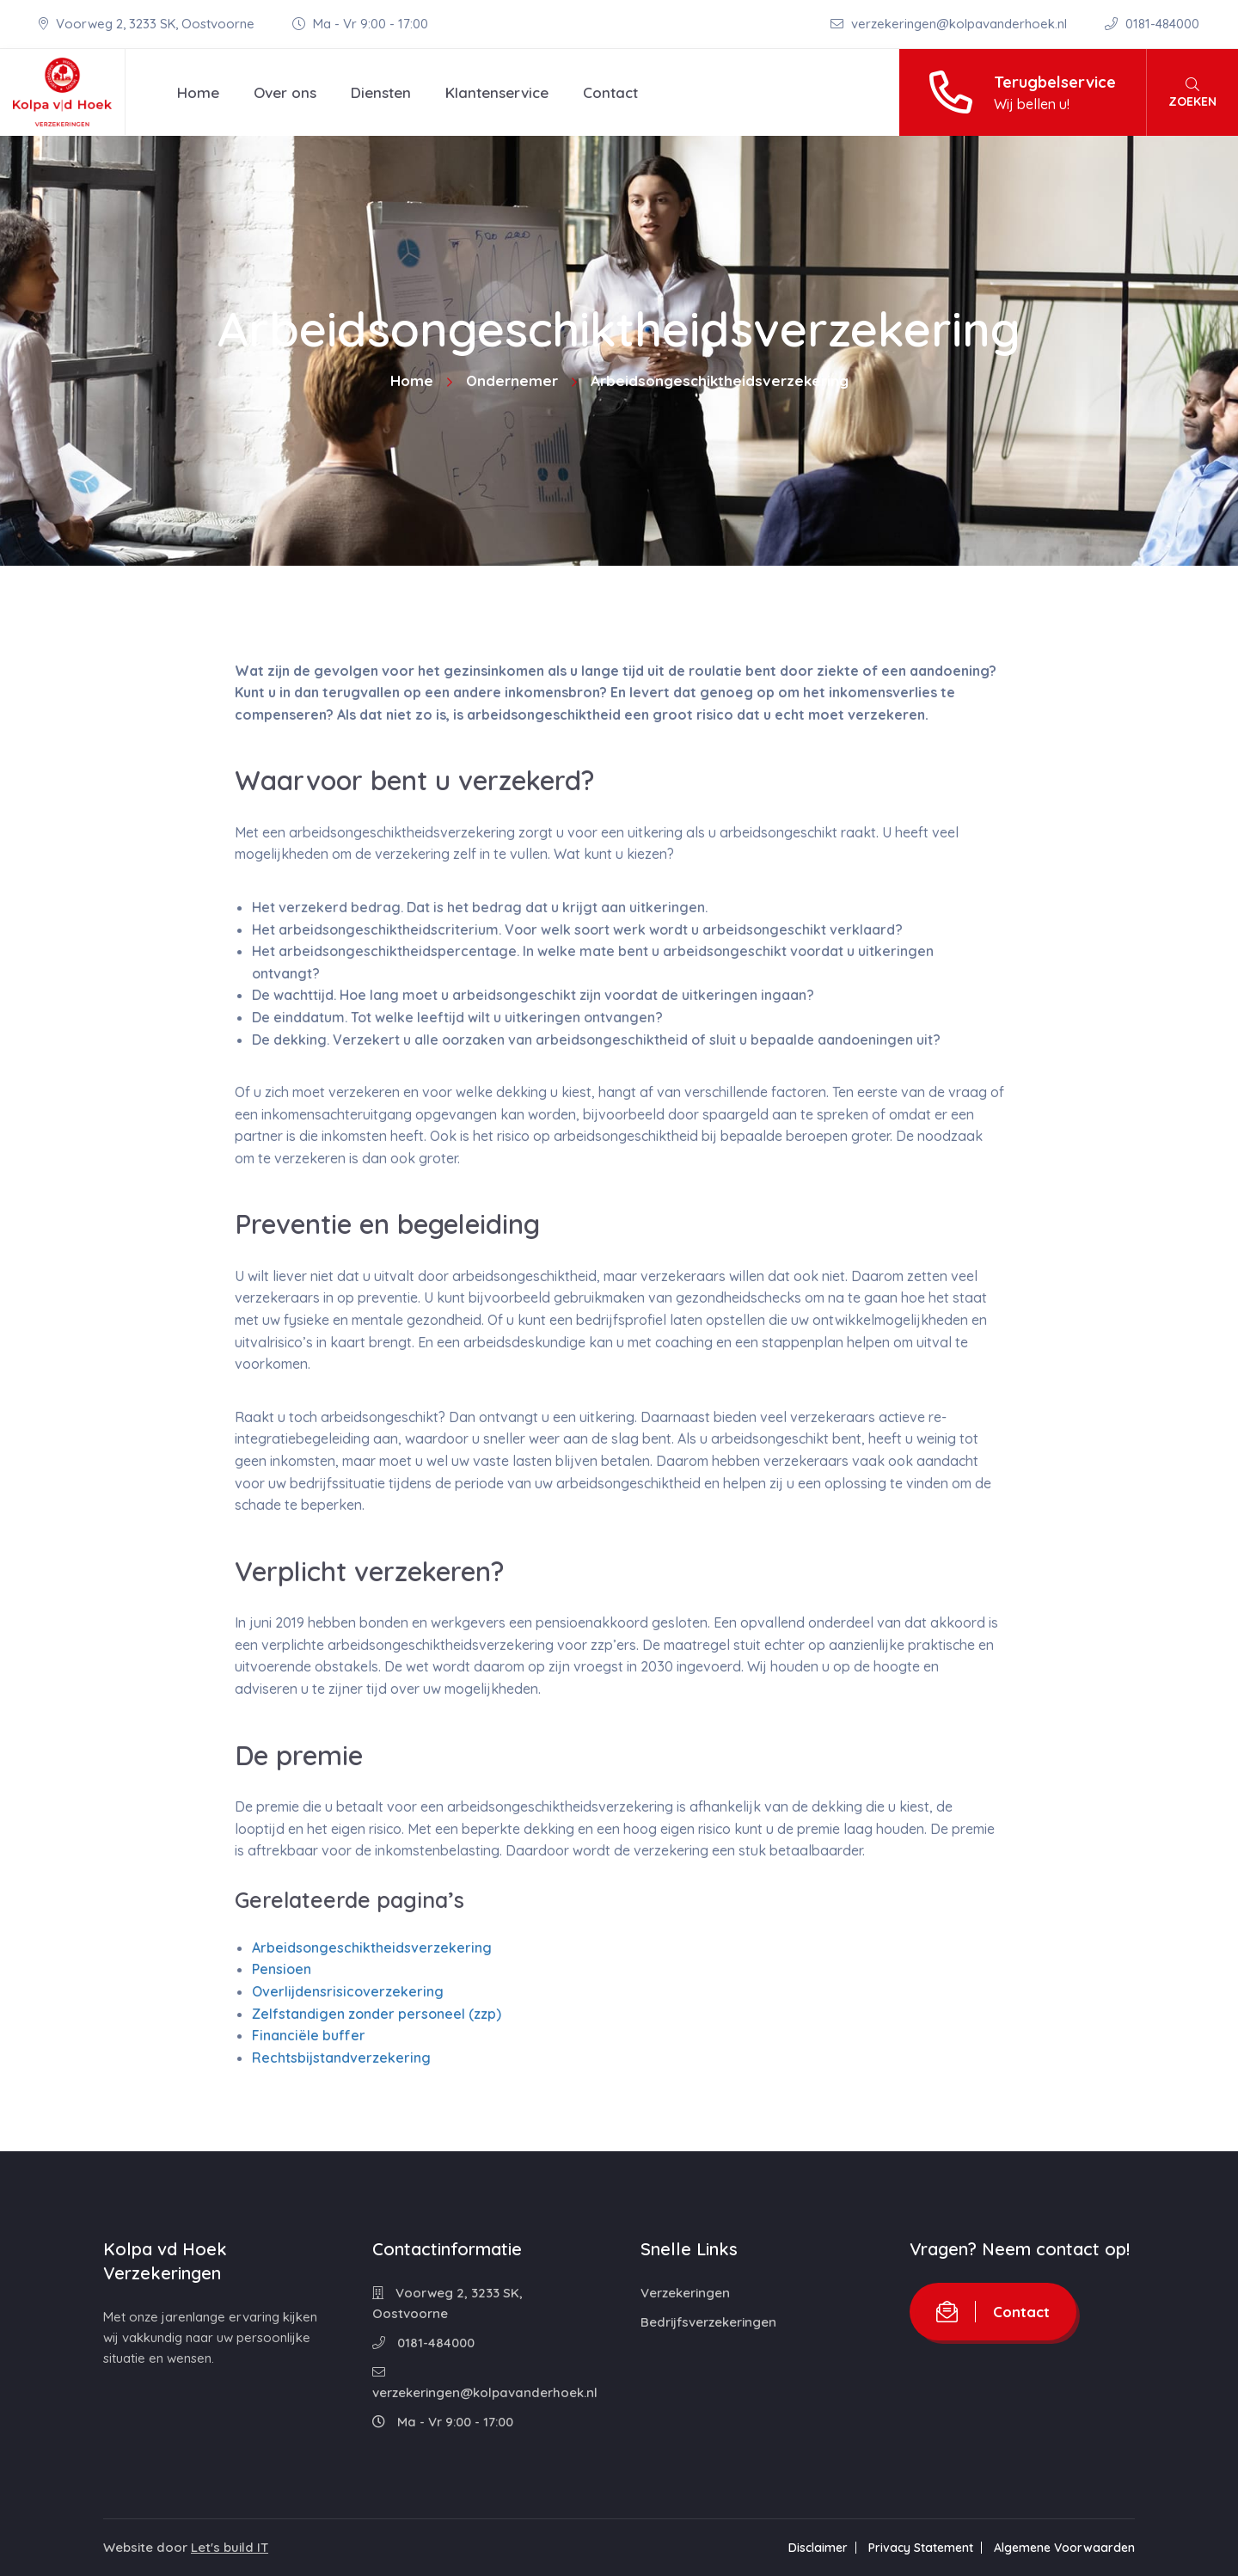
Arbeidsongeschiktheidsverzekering (372, 1947)
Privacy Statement (920, 2547)
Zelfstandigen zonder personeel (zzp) (376, 2013)
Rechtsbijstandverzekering (341, 2057)
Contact (610, 92)
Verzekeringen (685, 2293)
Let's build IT (229, 2547)
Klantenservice (497, 92)
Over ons (285, 92)
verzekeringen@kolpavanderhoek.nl (950, 23)
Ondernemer (512, 380)
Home (198, 92)
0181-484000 (1152, 23)
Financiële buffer (308, 2035)
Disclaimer (818, 2547)
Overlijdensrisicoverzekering (348, 1991)
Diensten (381, 92)
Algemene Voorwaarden (1064, 2547)
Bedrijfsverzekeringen (708, 2322)
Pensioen (281, 1969)
